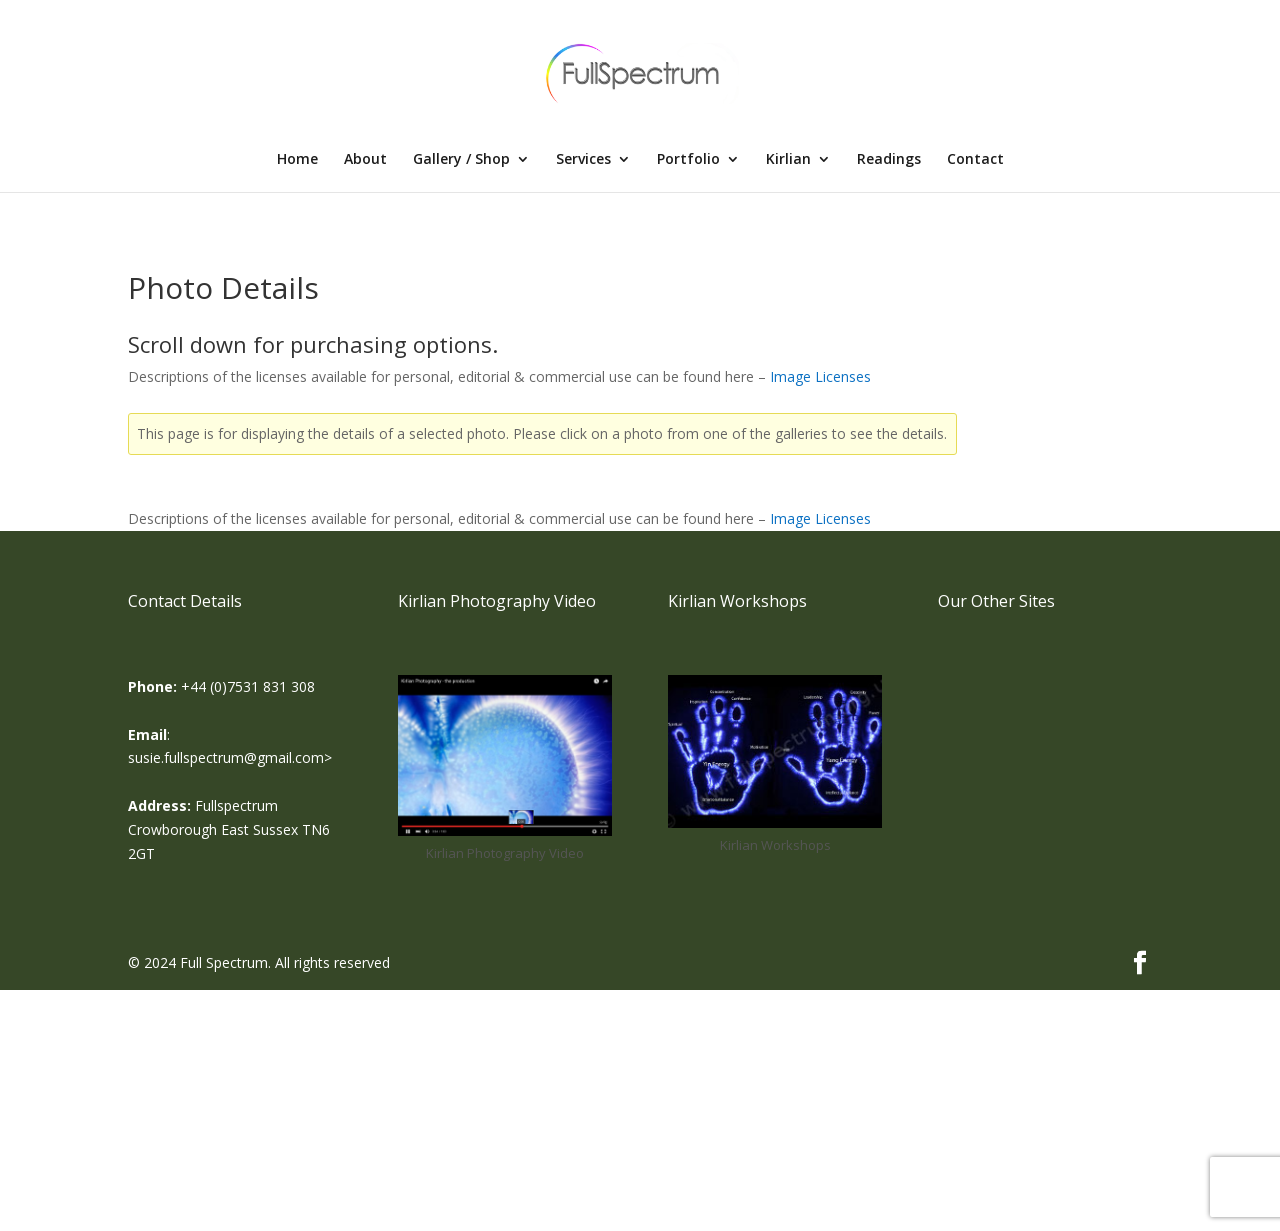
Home (297, 160)
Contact (975, 160)
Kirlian (788, 160)
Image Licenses (820, 376)
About (365, 160)
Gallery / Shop (461, 160)
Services (583, 160)
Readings (889, 160)
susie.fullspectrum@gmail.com (226, 757)
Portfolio (688, 160)
